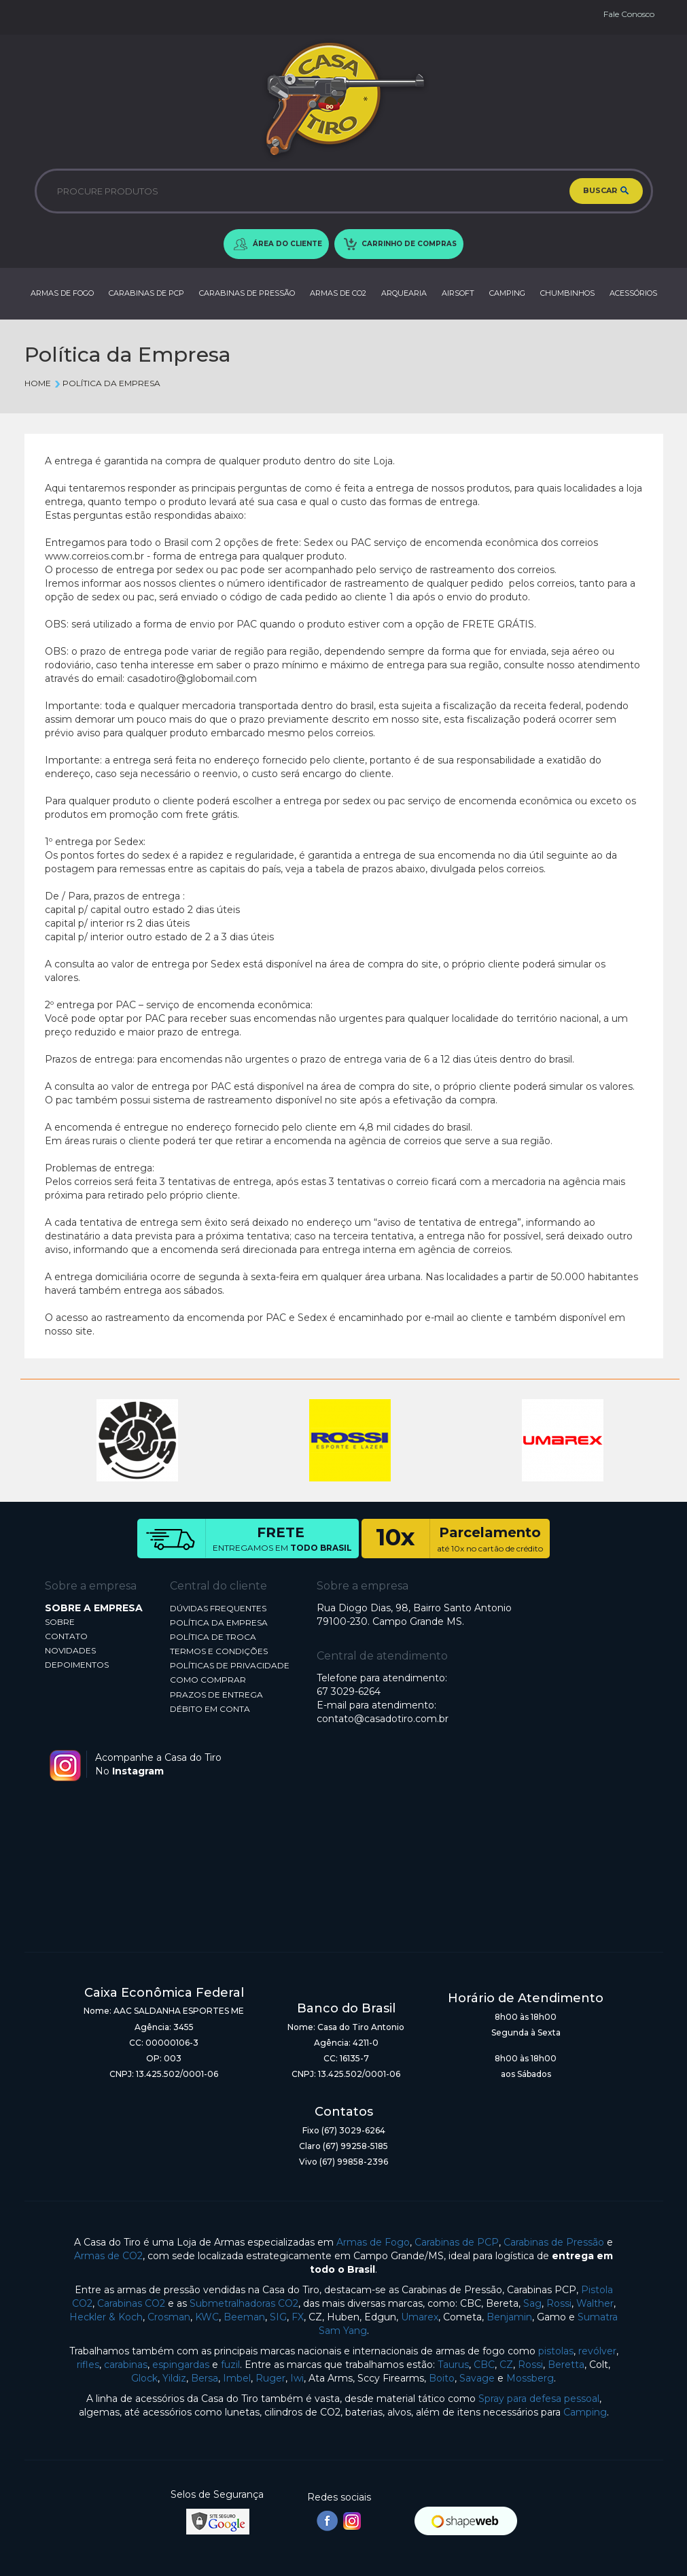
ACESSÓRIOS (633, 293)
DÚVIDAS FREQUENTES (218, 1608)
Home (37, 383)
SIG (278, 2317)
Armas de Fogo (373, 2242)
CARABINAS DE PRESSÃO (247, 293)
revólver (597, 2351)
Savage (477, 2378)
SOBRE (60, 1622)
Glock (144, 2378)
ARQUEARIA (404, 293)
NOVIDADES (70, 1650)
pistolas (556, 2351)
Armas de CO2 (108, 2256)
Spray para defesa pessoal (538, 2398)
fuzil (230, 2364)
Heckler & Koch (106, 2317)
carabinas (125, 2364)
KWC (207, 2317)
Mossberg (530, 2378)
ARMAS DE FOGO (62, 293)
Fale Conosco (628, 14)
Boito (442, 2378)
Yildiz (174, 2378)
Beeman (244, 2317)
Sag (532, 2303)
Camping (585, 2412)
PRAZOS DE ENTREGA (216, 1694)
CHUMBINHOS (567, 293)
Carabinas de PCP (457, 2242)
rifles (88, 2364)
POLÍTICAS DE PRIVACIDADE (229, 1665)
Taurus (453, 2364)
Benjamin (509, 2317)
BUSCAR (606, 191)
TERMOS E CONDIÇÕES (219, 1651)
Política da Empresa (107, 383)
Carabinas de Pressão (554, 2242)
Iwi (297, 2378)
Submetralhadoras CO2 (244, 2303)
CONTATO (66, 1636)
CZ (506, 2364)
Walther (595, 2303)
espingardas (180, 2364)
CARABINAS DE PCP (146, 293)
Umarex (419, 2317)
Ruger (270, 2378)
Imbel (237, 2378)
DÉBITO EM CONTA (210, 1709)
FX (298, 2317)
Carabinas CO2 (131, 2303)
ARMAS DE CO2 (338, 293)
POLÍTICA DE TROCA (213, 1637)
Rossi (558, 2303)
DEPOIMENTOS (77, 1665)
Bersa (204, 2378)
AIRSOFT (458, 293)
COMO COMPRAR (208, 1680)
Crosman (168, 2317)
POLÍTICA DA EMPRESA (219, 1622)
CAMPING (507, 293)
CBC (484, 2364)
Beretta (566, 2364)
